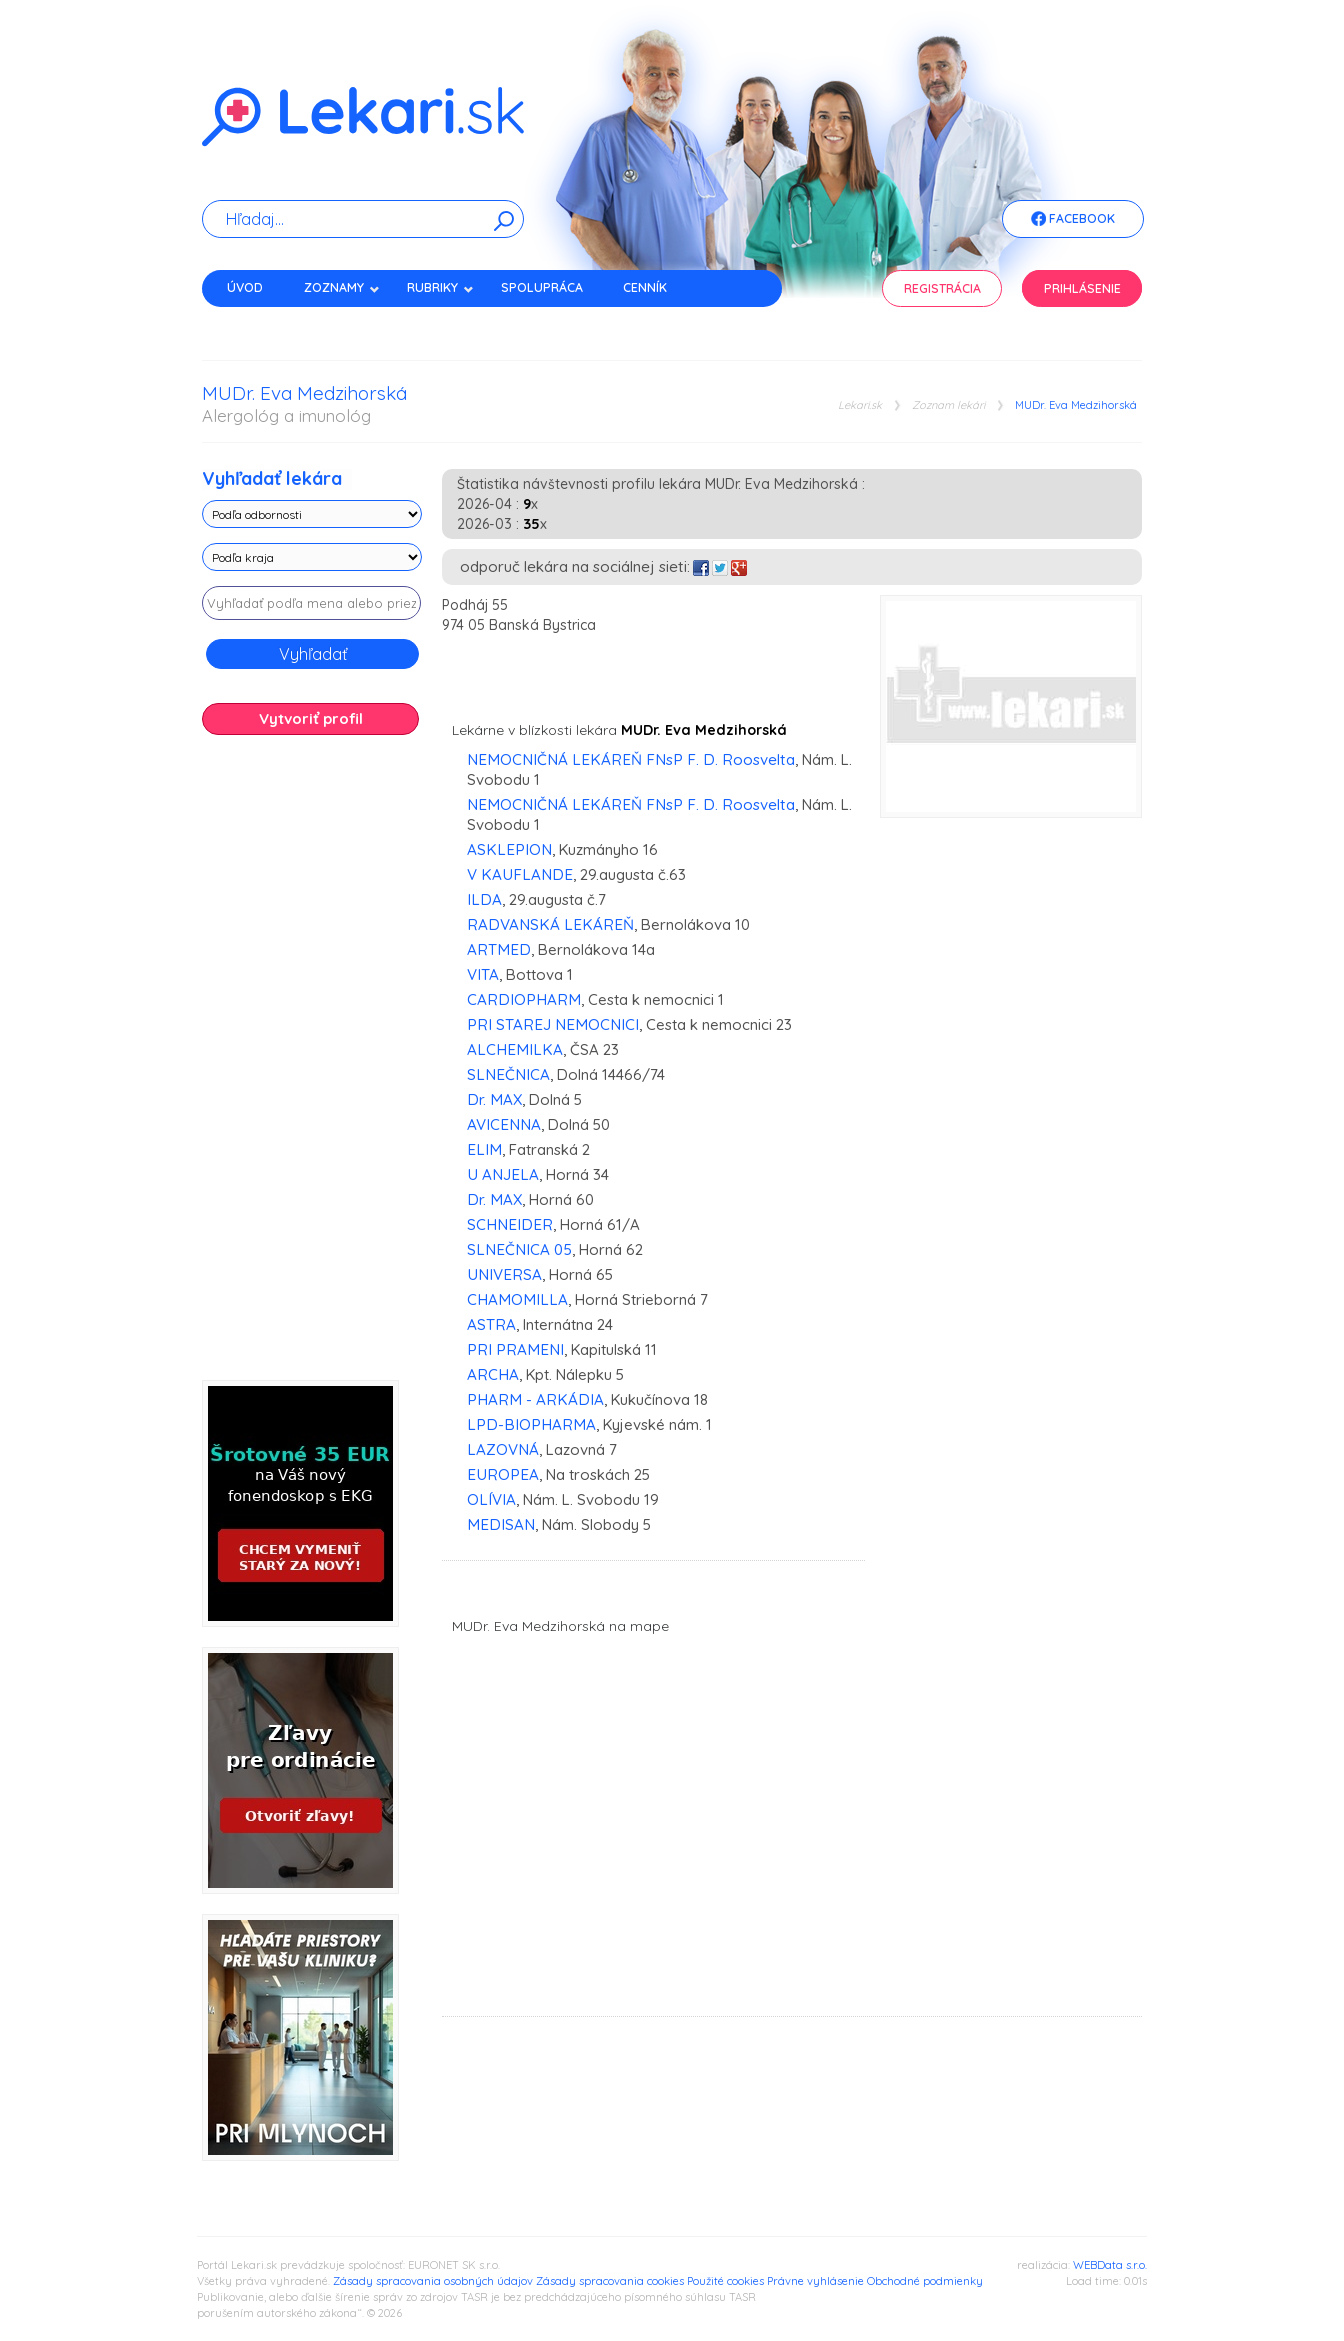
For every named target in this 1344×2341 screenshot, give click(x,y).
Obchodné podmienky (925, 2281)
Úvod (245, 287)
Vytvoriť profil (311, 718)
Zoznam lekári (948, 405)
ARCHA (493, 1374)
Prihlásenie (1082, 288)
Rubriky (440, 287)
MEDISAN (501, 1524)
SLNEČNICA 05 (519, 1249)
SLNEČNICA (508, 1074)
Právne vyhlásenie (815, 2281)
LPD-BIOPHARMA (531, 1424)
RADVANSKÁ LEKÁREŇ (550, 924)
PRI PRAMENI (515, 1349)
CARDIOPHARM (524, 999)
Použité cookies (725, 2281)
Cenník (645, 287)
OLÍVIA (491, 1499)
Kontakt (255, 322)
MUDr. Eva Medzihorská (1076, 405)
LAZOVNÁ (503, 1449)
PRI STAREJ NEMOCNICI (553, 1024)
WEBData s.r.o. (1110, 2265)
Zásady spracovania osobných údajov (433, 2281)
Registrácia (942, 288)
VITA (483, 974)
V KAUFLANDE (520, 874)
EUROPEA (503, 1474)
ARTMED (499, 949)
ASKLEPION (509, 849)
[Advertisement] (312, 1065)
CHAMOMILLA (517, 1299)
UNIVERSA (504, 1274)
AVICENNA (504, 1124)
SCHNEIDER (510, 1224)
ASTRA (491, 1324)
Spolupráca (542, 287)
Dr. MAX (494, 1099)
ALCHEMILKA (515, 1049)
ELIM (484, 1149)
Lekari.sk (860, 405)
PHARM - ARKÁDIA (535, 1399)
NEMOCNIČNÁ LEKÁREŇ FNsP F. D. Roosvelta (631, 759)
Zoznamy (342, 287)
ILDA (484, 899)
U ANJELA (503, 1174)
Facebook (1073, 220)
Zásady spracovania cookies (610, 2281)
